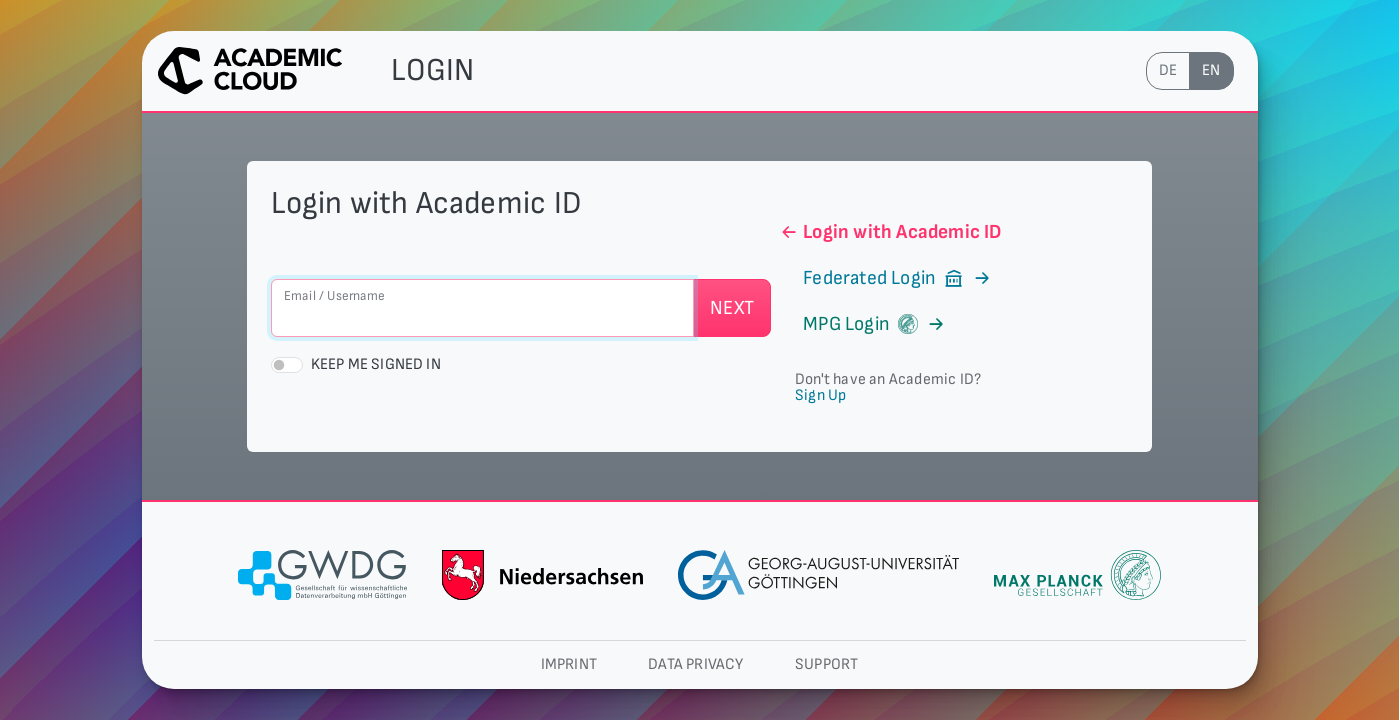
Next (732, 308)
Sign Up (820, 395)
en (1211, 70)
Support (826, 664)
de (1168, 70)
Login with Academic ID (890, 232)
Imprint (569, 664)
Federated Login (886, 278)
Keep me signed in (376, 364)
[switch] (287, 365)
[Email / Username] (483, 308)
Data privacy (695, 664)
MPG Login (862, 324)
